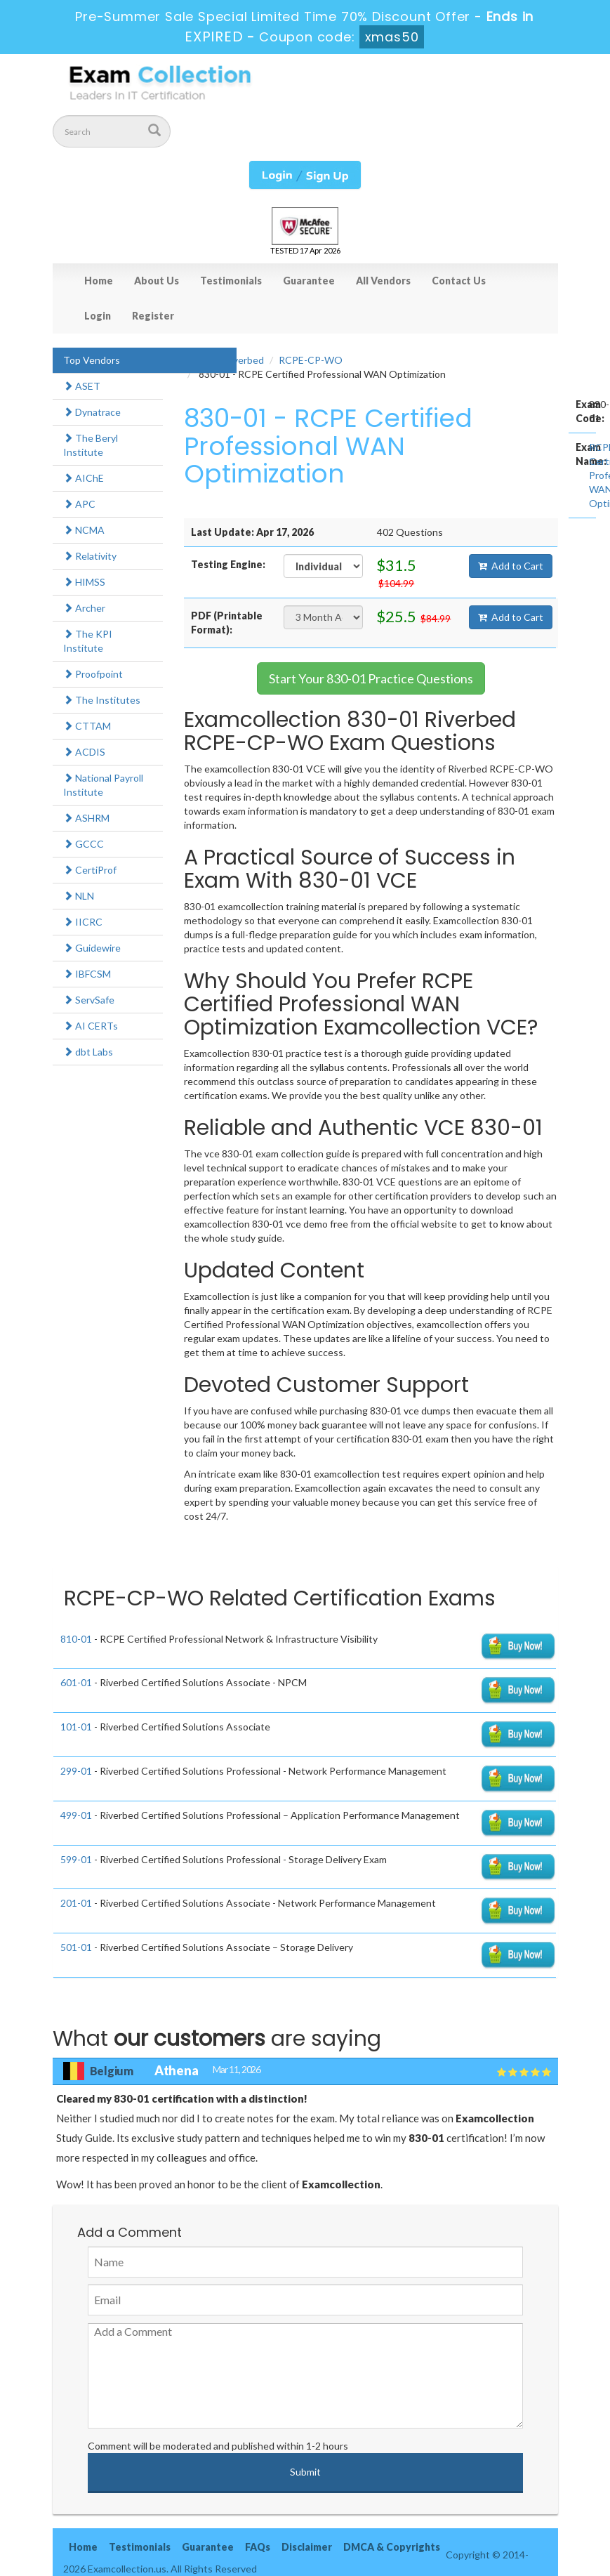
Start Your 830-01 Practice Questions (371, 678)
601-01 (76, 1682)
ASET (81, 386)
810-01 (76, 1639)
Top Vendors (91, 360)
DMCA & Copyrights (391, 2547)
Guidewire (92, 948)
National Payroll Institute (103, 785)
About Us (156, 281)
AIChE (83, 478)
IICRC (82, 922)
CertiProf (90, 870)
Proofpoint (93, 674)
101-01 (76, 1727)
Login (97, 316)
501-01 (76, 1947)
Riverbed (244, 360)
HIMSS (84, 582)
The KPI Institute (87, 641)
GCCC (83, 844)
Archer (84, 608)
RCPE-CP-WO (311, 360)
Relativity (90, 556)
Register (153, 316)
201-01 (76, 1903)
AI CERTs (90, 1026)
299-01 (76, 1771)
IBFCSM (87, 974)
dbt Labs (88, 1052)
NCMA (84, 530)
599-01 (76, 1859)
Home (98, 281)
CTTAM (87, 726)
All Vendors (383, 281)
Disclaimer (306, 2547)
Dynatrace (92, 412)
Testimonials (231, 281)
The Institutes (101, 700)
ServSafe (88, 1000)
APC (79, 504)
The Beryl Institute (90, 445)
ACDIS (84, 752)
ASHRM (86, 818)
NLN (78, 896)
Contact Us (459, 281)
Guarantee (309, 281)
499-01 (76, 1815)
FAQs (257, 2547)
